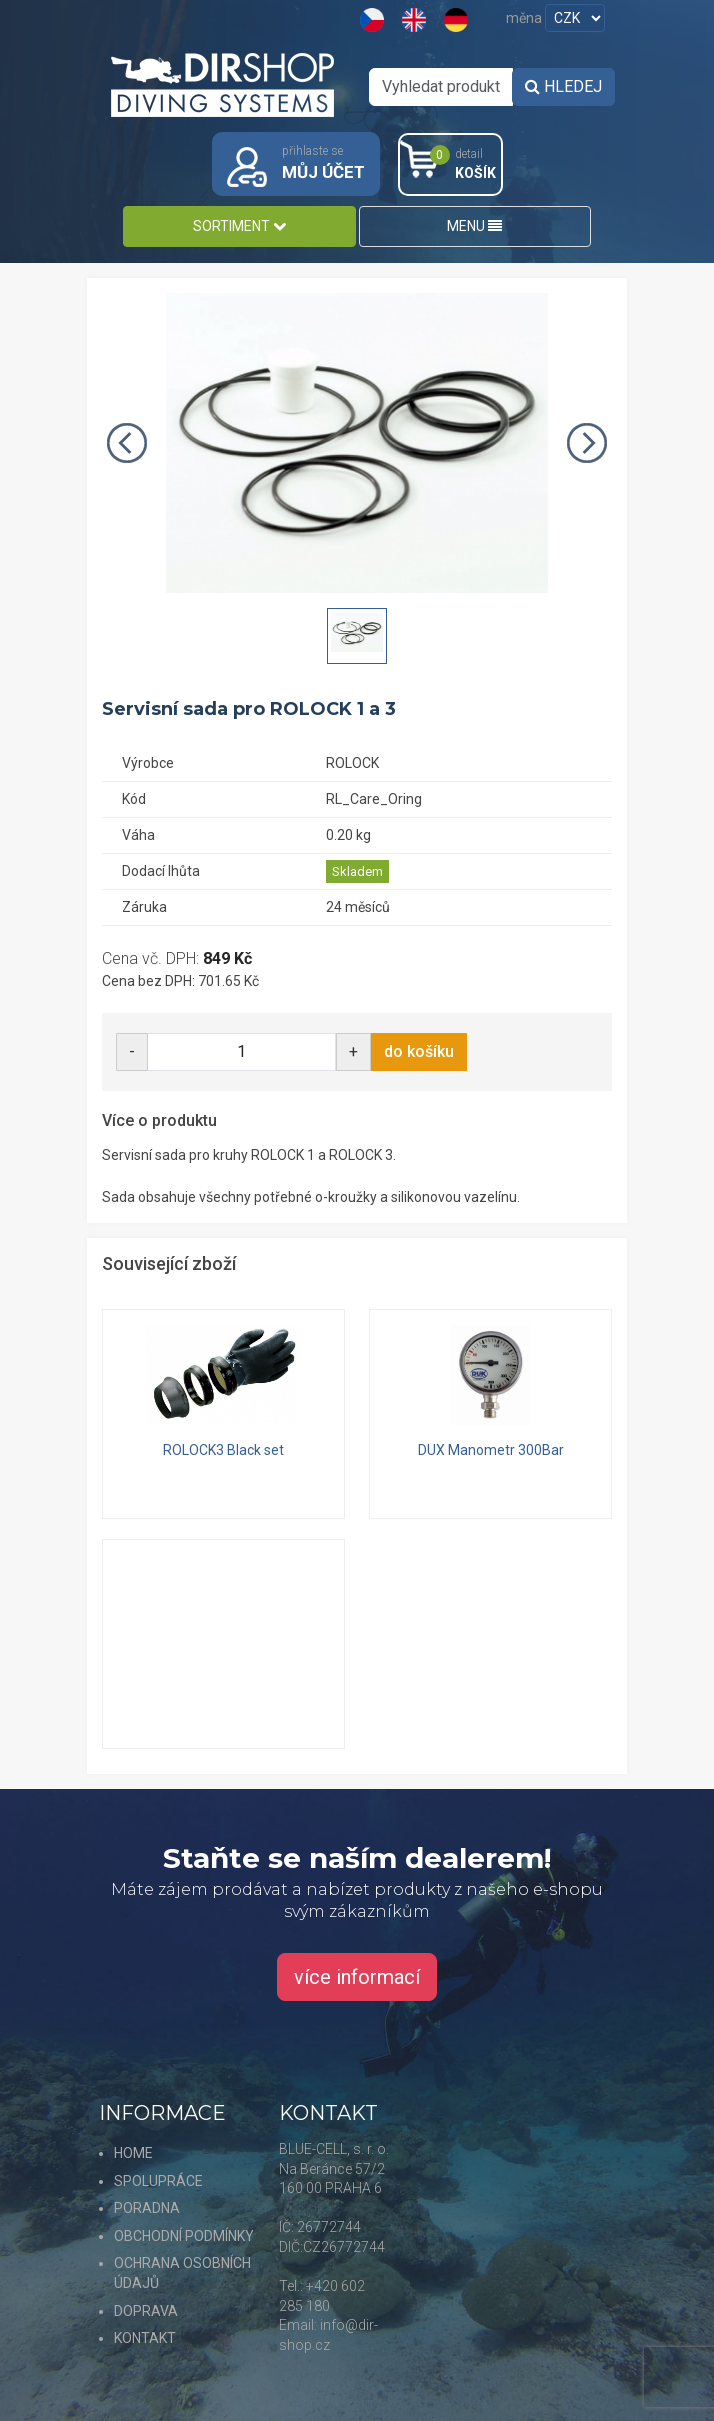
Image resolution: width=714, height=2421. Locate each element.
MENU (474, 226)
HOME (133, 2153)
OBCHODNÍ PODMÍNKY (184, 2236)
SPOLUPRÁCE (158, 2181)
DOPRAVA (146, 2311)
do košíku (419, 1051)
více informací (357, 1977)
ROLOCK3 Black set (223, 1450)
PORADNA (147, 2208)
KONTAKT (145, 2338)
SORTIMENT (239, 226)
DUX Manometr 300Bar (491, 1450)
